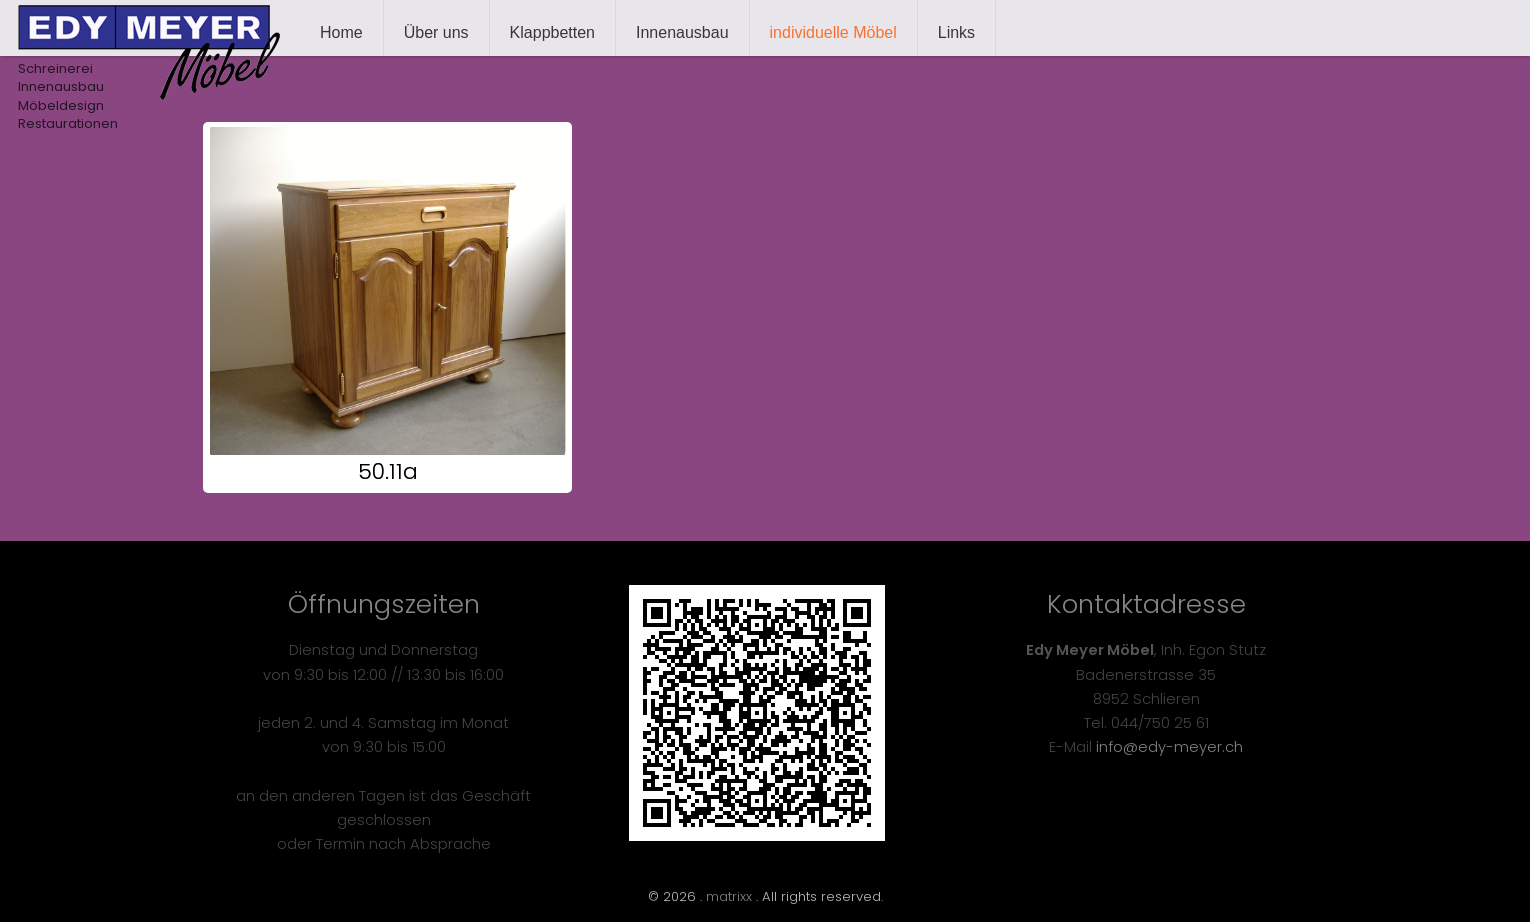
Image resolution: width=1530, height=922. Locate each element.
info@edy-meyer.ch (1169, 747)
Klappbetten (552, 32)
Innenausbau (682, 32)
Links (956, 32)
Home (341, 32)
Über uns (436, 32)
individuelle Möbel (833, 32)
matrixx (729, 896)
